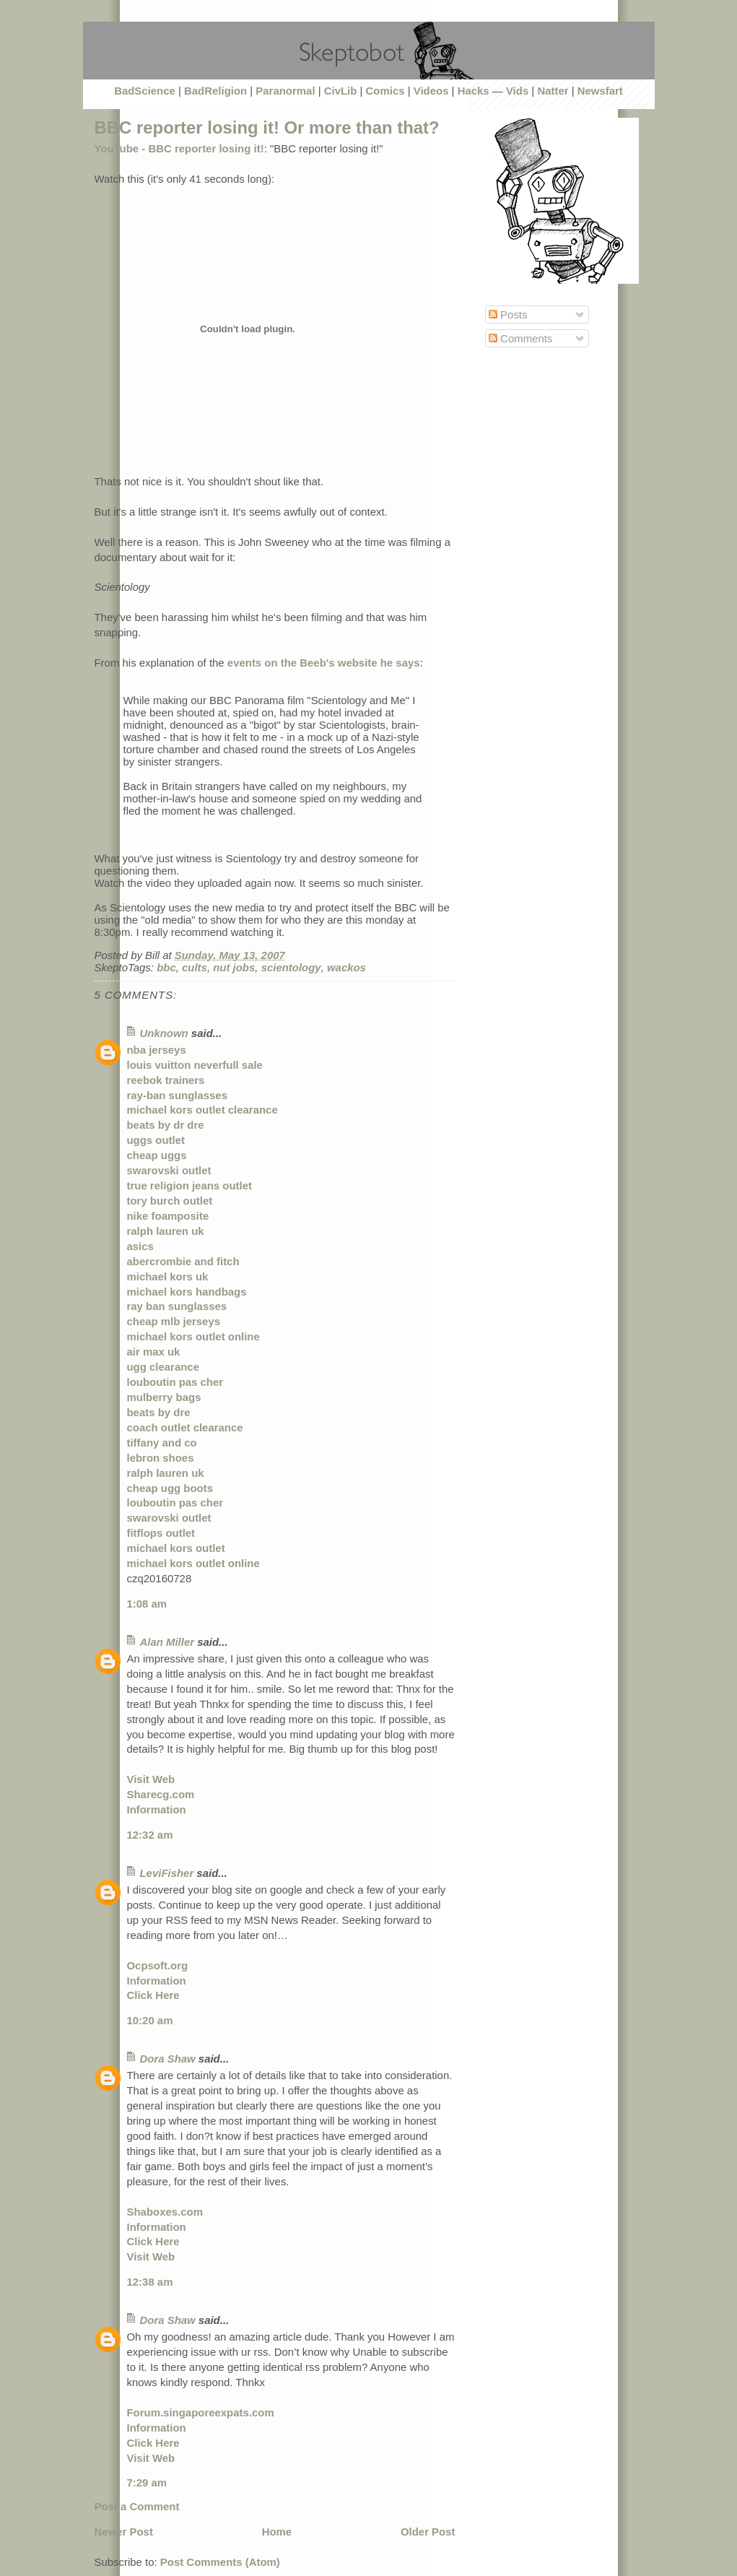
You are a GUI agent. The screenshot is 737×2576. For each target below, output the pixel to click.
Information (156, 1809)
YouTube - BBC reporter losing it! (179, 148)
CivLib (340, 90)
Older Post (428, 2531)
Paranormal (285, 90)
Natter (552, 90)
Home (277, 2531)
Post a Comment (137, 2506)
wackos (346, 967)
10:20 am (150, 2020)
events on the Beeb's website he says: (325, 662)
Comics (385, 90)
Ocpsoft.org (157, 1965)
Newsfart (600, 90)
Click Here (153, 1995)
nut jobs (234, 967)
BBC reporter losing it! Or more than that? (267, 127)
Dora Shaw (168, 2058)
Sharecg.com (161, 1794)
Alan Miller (167, 1642)
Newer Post (124, 2531)
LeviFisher (167, 1873)
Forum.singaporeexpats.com (200, 2412)
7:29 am (147, 2482)
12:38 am (150, 2282)
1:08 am (147, 1603)
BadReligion (215, 90)
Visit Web (151, 1779)
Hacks (473, 90)
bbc (166, 967)
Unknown (164, 1033)
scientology (291, 967)
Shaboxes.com (165, 2212)
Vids (517, 90)
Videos (431, 90)
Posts (508, 314)
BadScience (144, 90)
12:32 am (150, 1835)
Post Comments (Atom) (220, 2562)
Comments (520, 338)
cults (194, 967)
